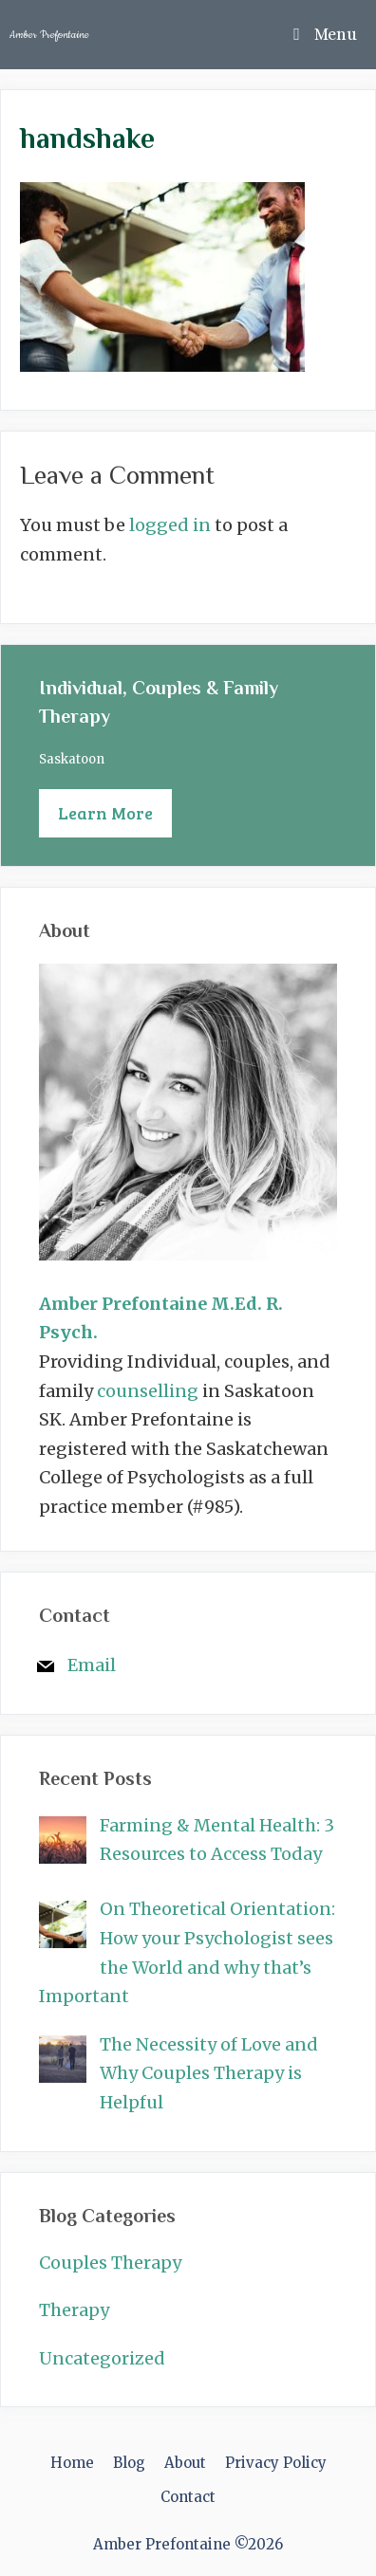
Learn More (105, 812)
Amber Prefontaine (49, 35)
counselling (147, 1391)
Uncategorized (102, 2358)
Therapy (74, 2310)
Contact (188, 2497)
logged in (170, 525)
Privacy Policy (276, 2463)
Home (72, 2463)
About (185, 2463)
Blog (129, 2463)
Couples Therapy (110, 2262)
